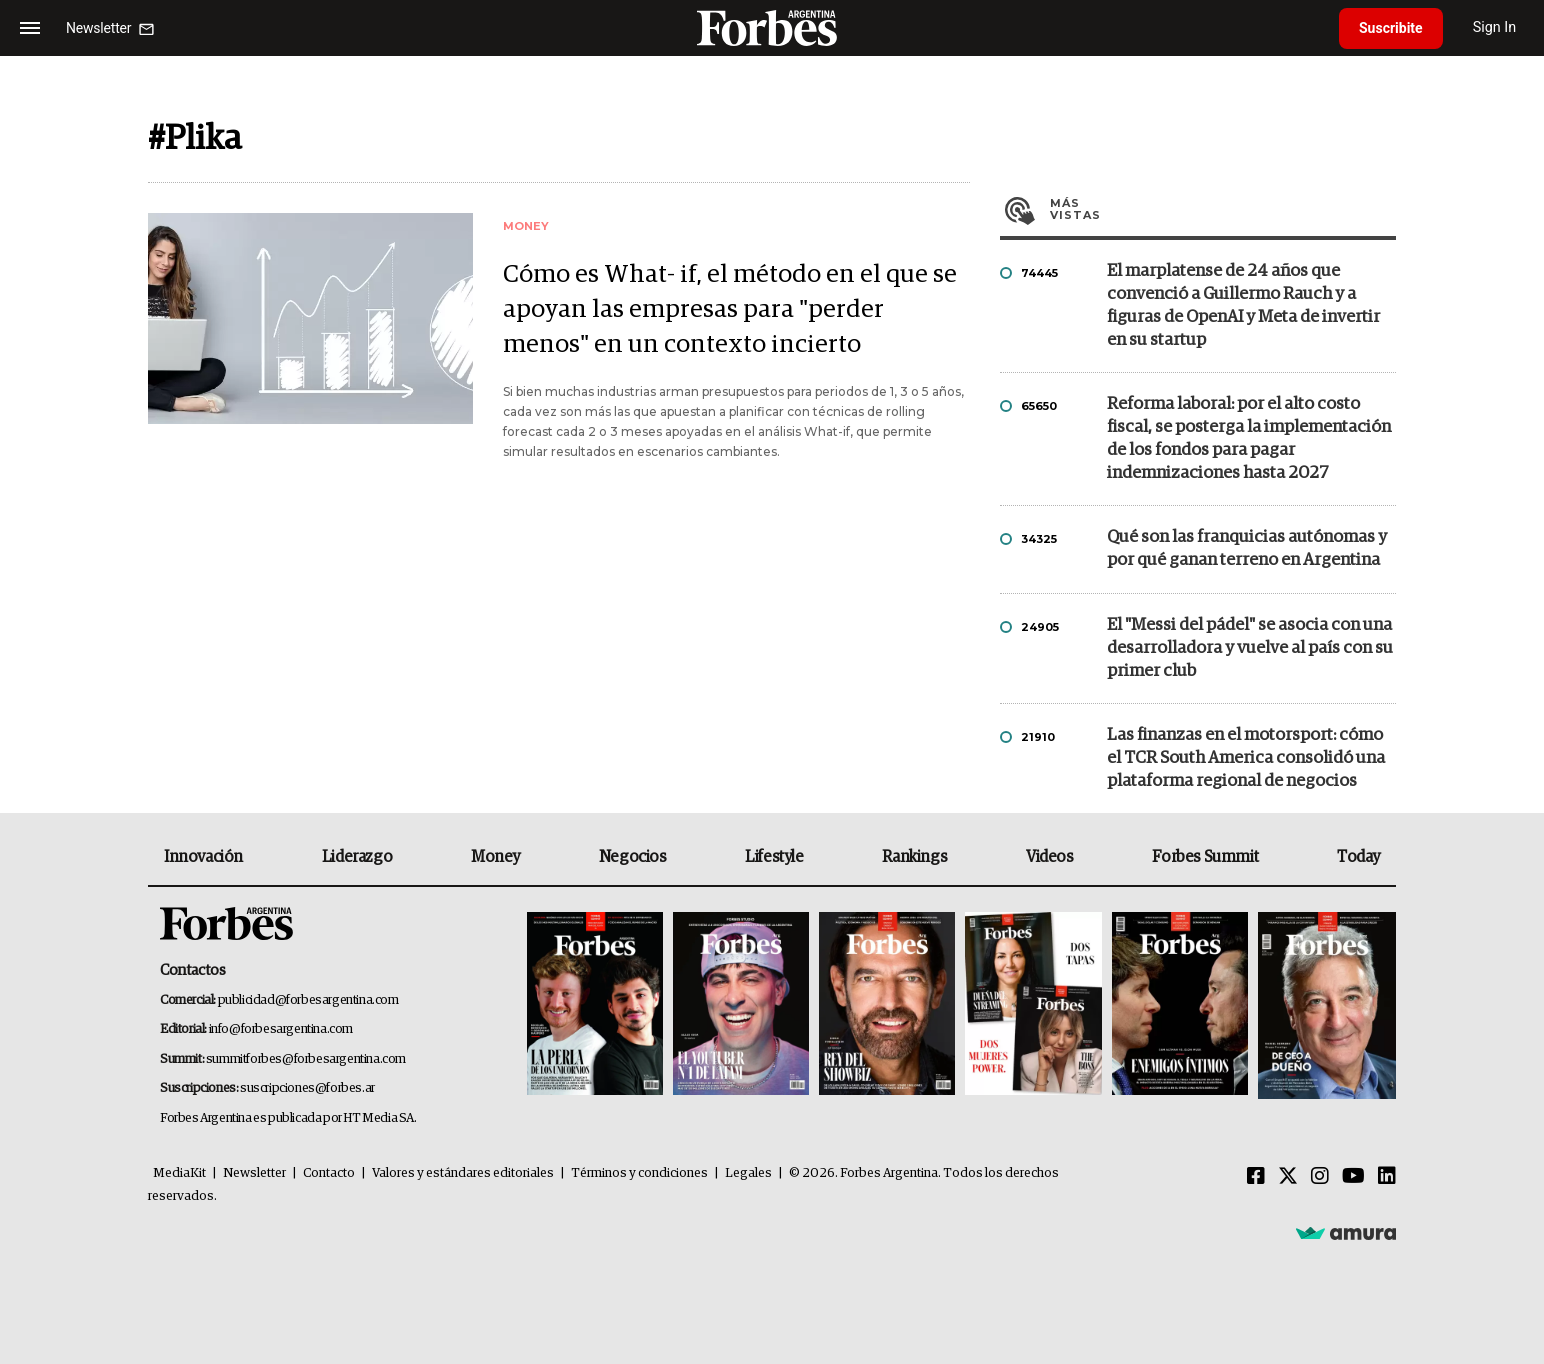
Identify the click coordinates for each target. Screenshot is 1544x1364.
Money (495, 857)
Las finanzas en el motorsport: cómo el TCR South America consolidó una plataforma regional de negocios (1246, 758)
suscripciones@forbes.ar (307, 1088)
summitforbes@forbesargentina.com (306, 1059)
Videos (1050, 857)
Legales (748, 1173)
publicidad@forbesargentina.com (308, 1000)
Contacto (329, 1173)
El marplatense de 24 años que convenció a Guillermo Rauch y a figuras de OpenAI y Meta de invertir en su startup (1243, 306)
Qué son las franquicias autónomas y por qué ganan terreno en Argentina (1247, 549)
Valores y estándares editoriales (463, 1173)
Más (1223, 209)
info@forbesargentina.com (281, 1029)
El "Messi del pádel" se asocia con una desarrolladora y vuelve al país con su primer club (1250, 648)
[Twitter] (1288, 1177)
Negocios (633, 857)
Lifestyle (774, 857)
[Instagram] (1320, 1177)
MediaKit (179, 1173)
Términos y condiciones (639, 1173)
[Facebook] (1256, 1177)
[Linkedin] (1387, 1177)
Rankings (914, 857)
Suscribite (1391, 28)
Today (1358, 857)
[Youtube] (1353, 1177)
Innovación (203, 857)
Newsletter (254, 1173)
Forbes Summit (1205, 857)
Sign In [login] (1495, 27)
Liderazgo (357, 857)
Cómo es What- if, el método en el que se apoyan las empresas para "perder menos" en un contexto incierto (730, 309)
